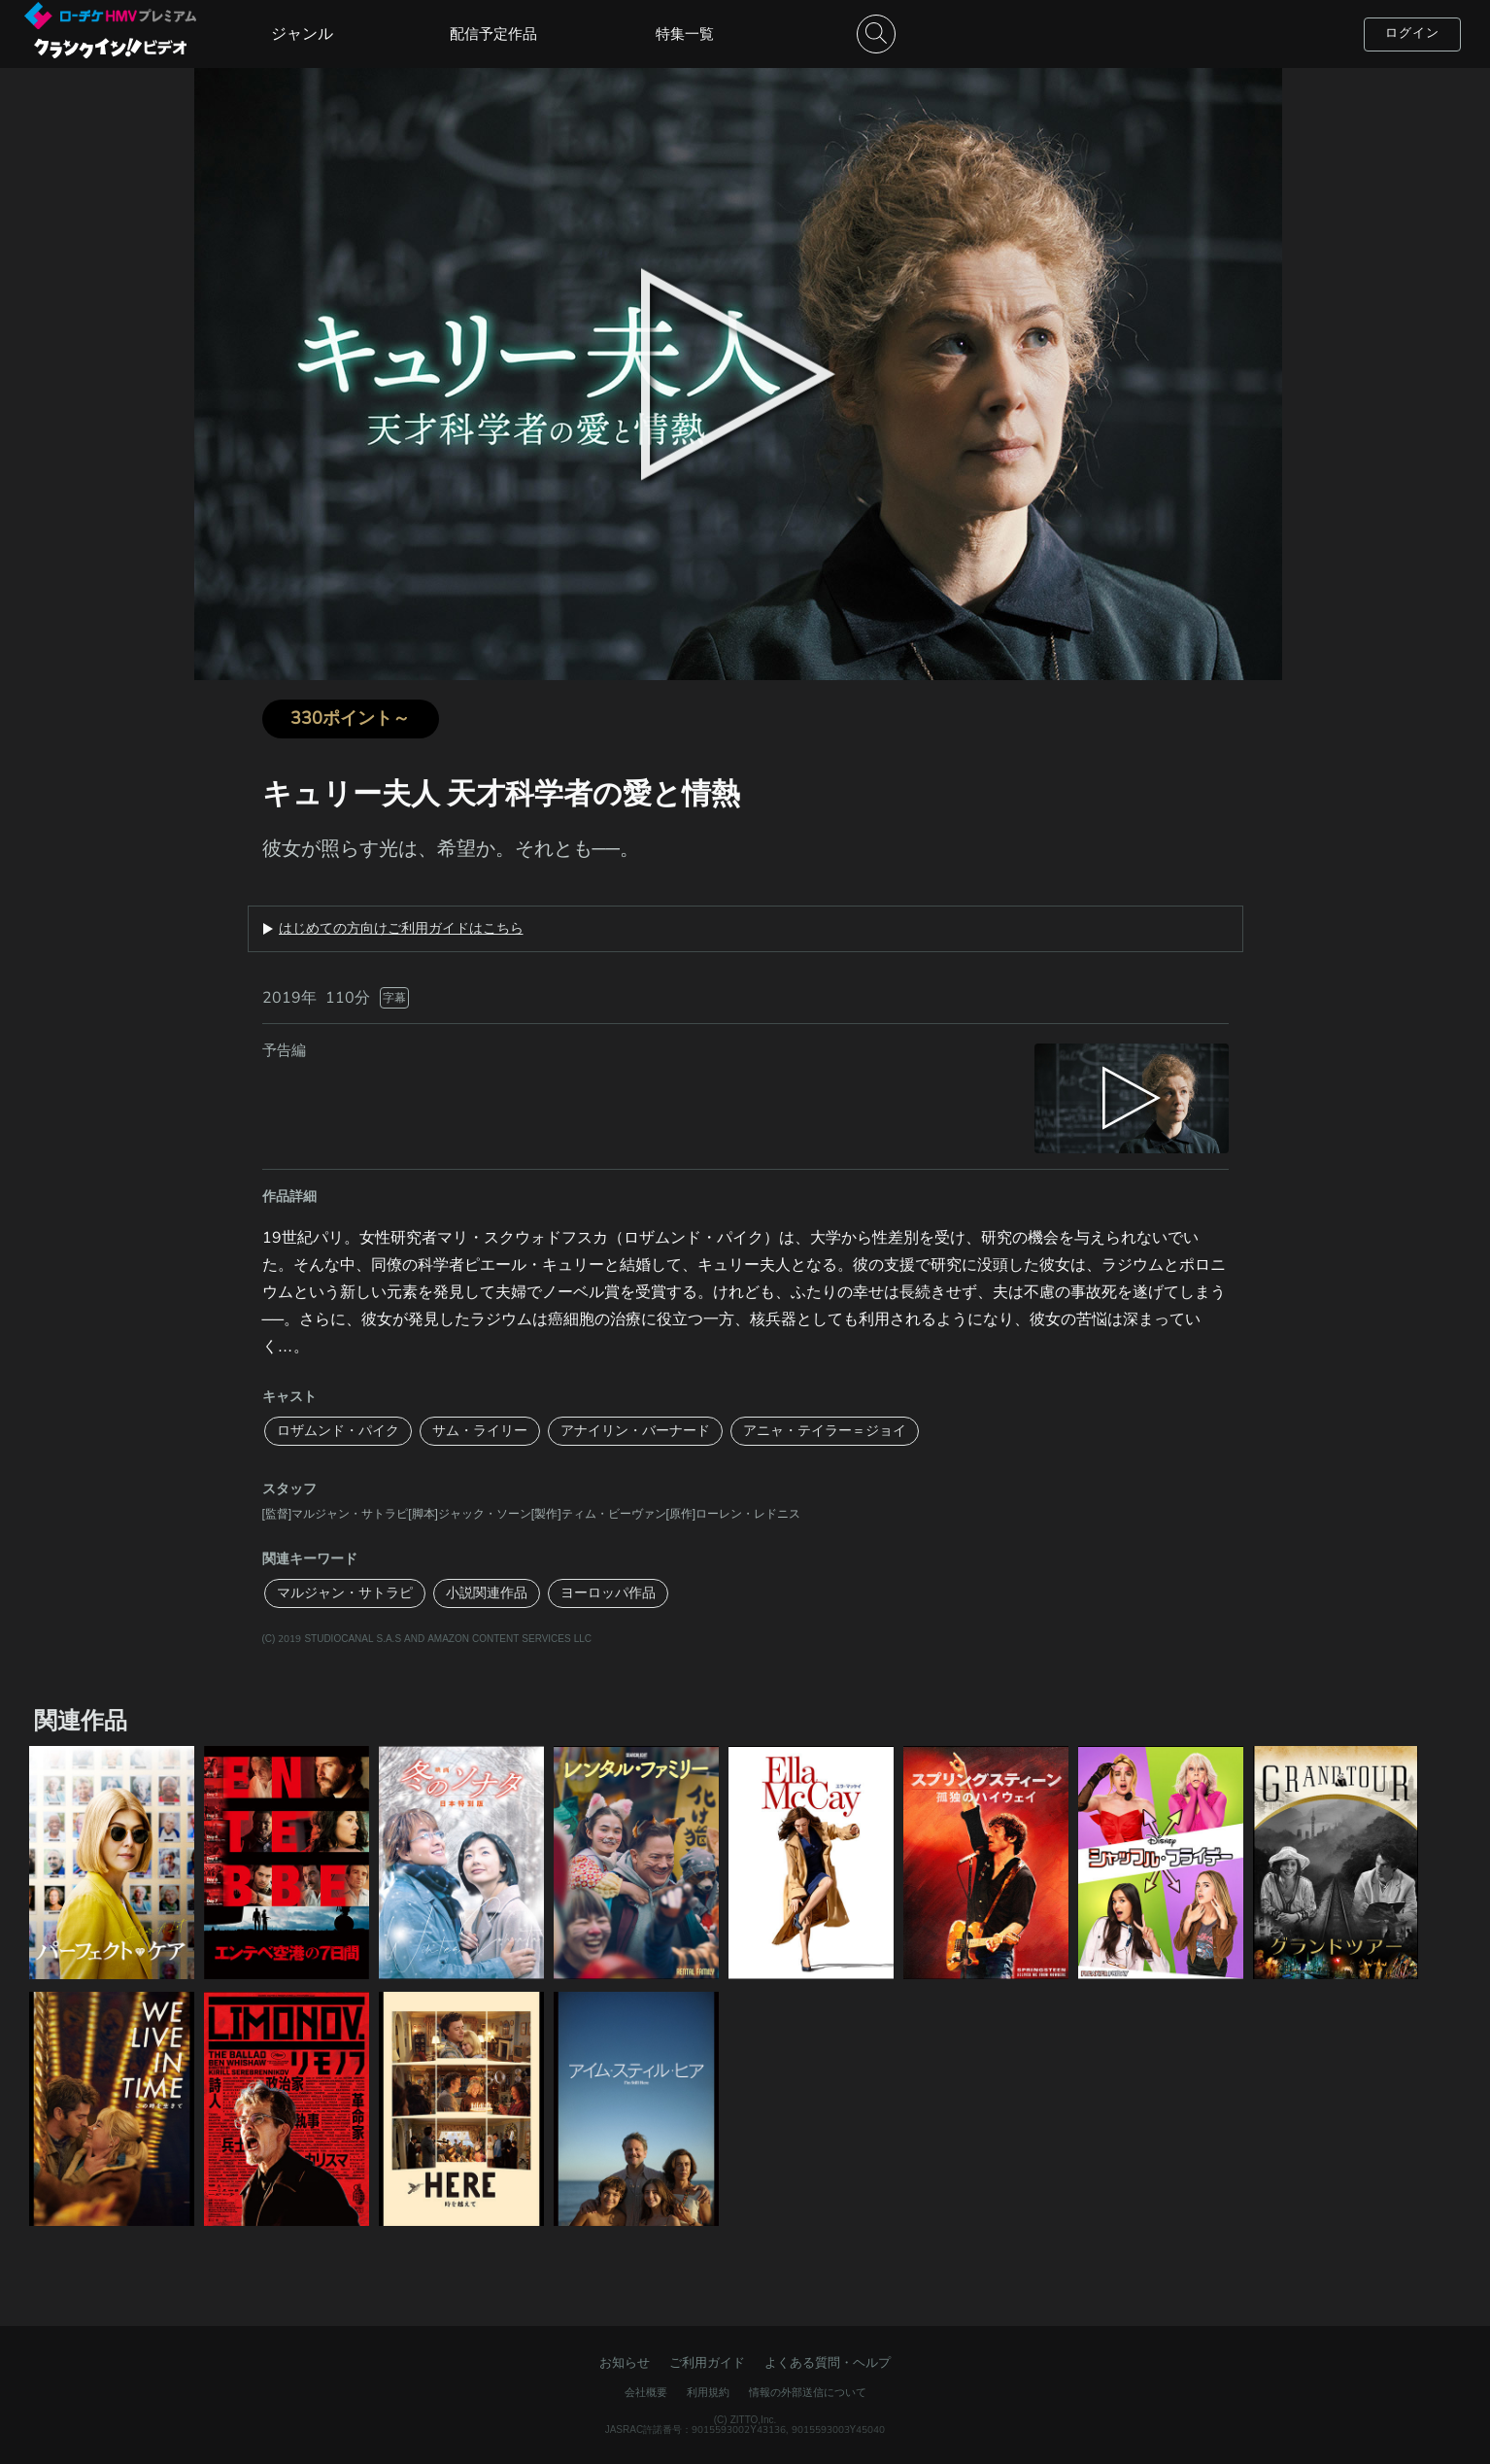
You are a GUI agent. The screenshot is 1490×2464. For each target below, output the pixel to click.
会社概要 (646, 2392)
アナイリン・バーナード (635, 1430)
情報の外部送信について (807, 2392)
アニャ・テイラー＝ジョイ (824, 1430)
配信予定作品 (493, 34)
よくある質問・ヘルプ (827, 2363)
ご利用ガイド (707, 2363)
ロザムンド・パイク (338, 1430)
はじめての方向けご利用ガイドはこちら (401, 929)
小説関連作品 (486, 1593)
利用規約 (708, 2392)
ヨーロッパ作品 (608, 1593)
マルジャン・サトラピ (345, 1593)
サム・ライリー (479, 1430)
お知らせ (624, 2363)
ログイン (1412, 33)
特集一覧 (685, 34)
